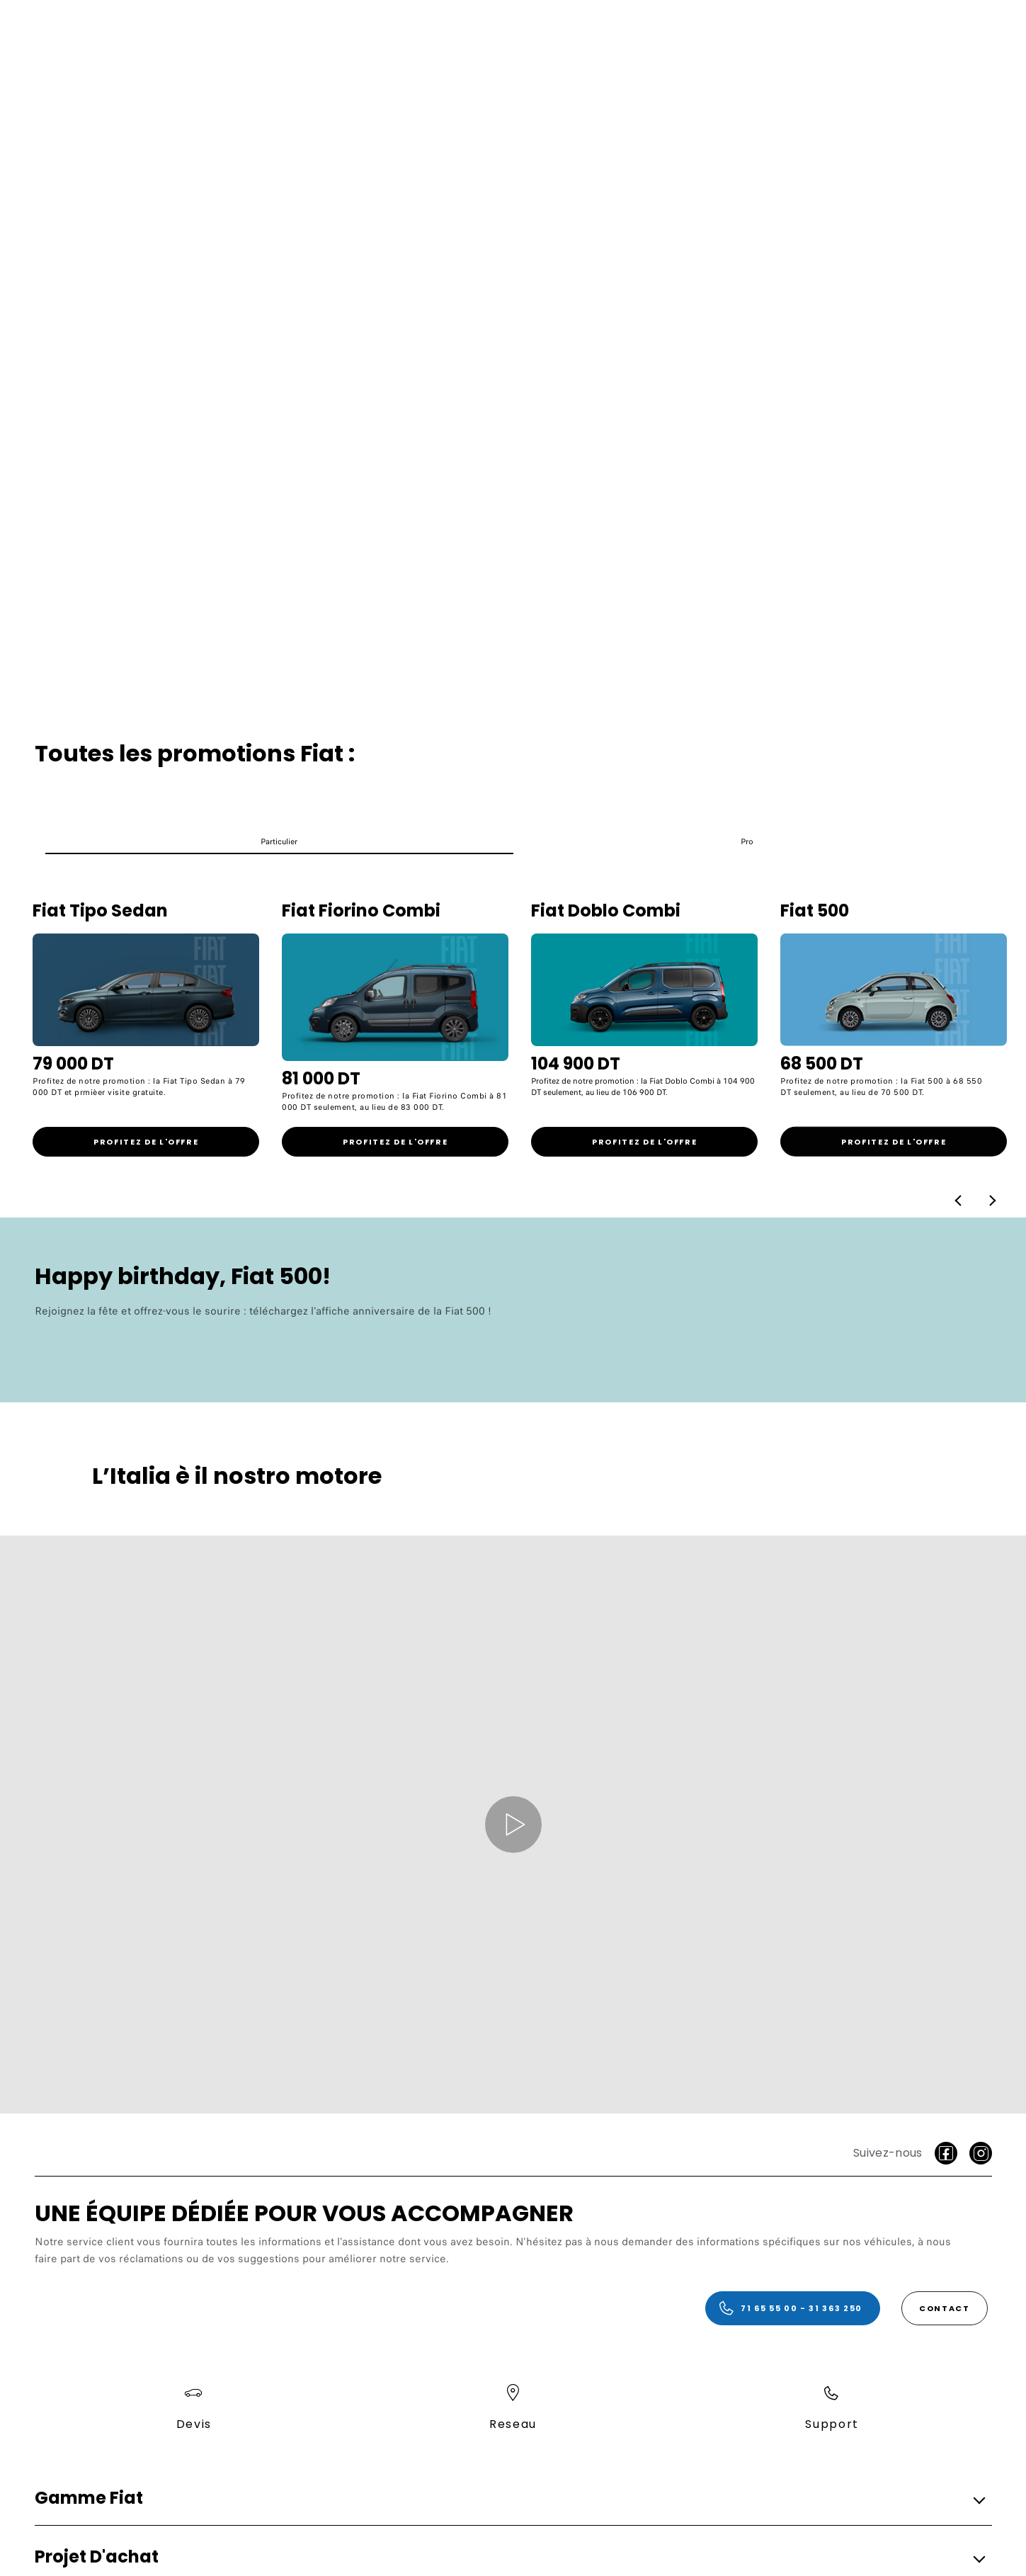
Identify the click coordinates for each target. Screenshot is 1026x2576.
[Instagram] (980, 2153)
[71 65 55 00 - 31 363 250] (792, 2308)
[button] (279, 845)
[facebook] (946, 2153)
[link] (146, 1142)
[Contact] (944, 2308)
